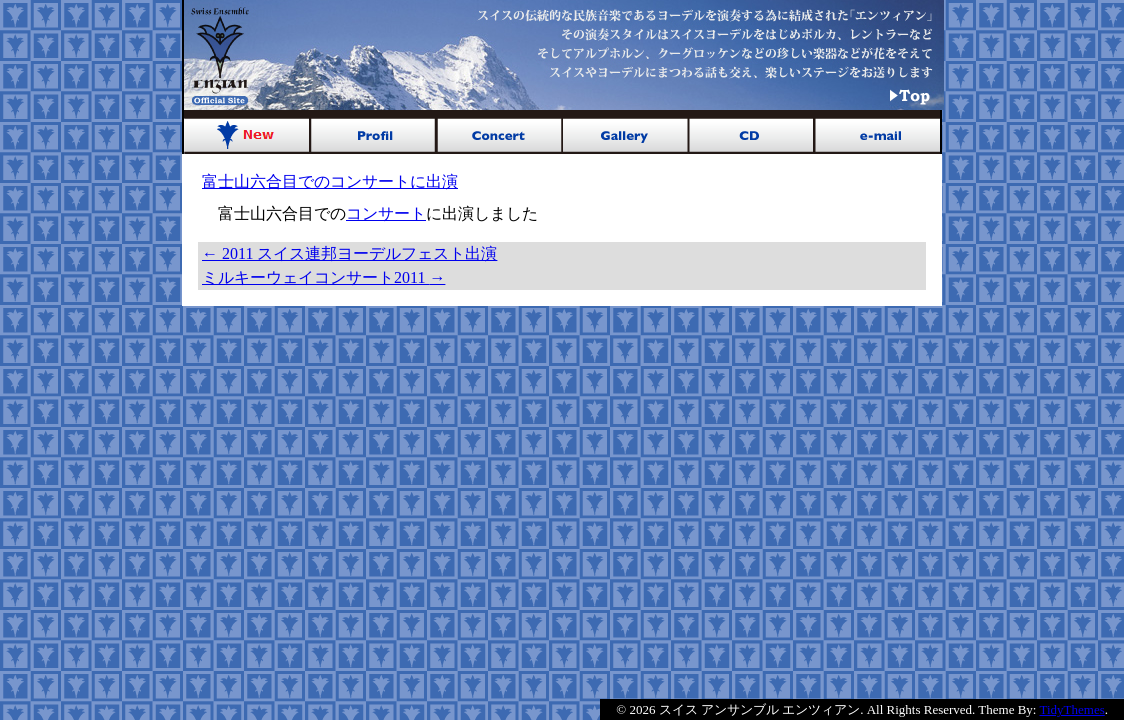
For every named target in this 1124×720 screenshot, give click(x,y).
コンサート (386, 213)
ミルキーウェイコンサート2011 (323, 277)
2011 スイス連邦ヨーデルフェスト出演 (349, 253)
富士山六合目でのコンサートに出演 (330, 181)
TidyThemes (1072, 709)
